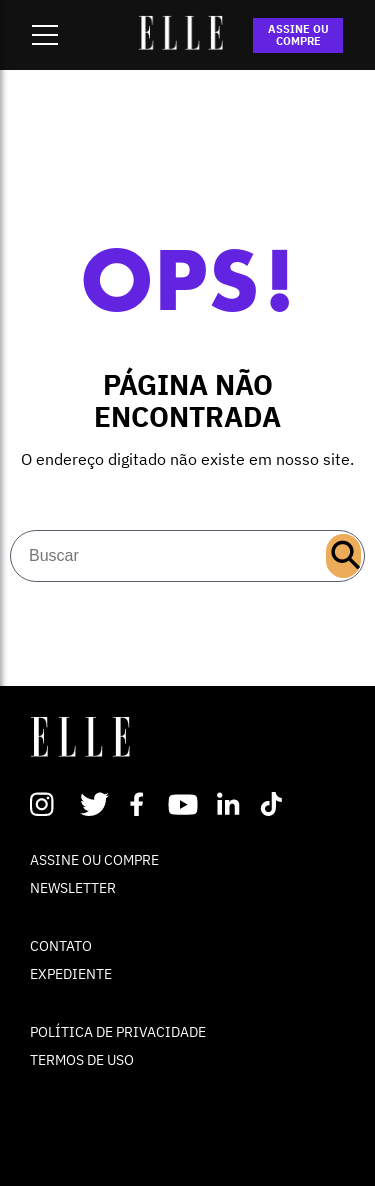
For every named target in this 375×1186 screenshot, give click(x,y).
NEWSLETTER (73, 888)
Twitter (95, 804)
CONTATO (61, 946)
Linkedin (230, 804)
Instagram (50, 804)
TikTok (275, 804)
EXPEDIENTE (71, 974)
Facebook (140, 804)
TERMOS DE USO (82, 1060)
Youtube (185, 804)
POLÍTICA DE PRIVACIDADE (118, 1032)
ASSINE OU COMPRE (298, 35)
